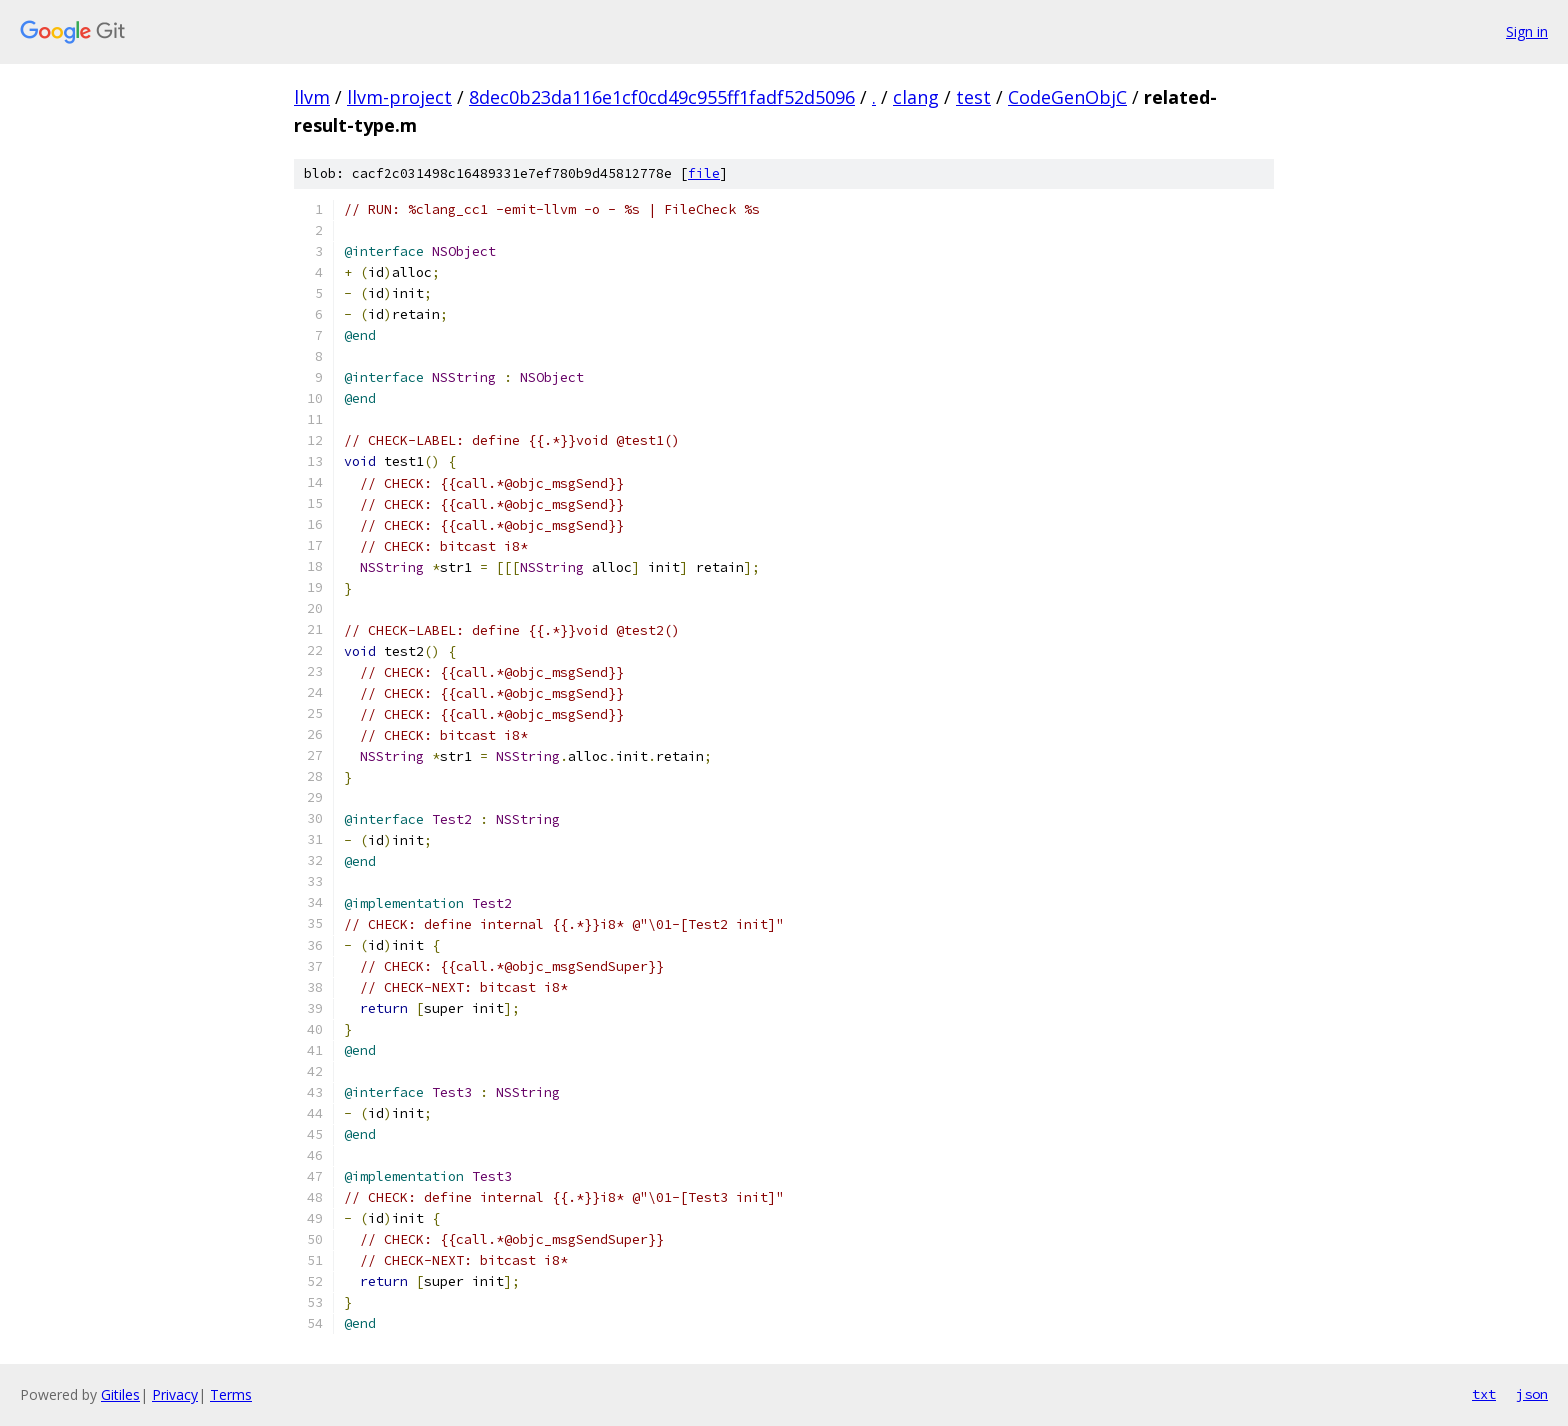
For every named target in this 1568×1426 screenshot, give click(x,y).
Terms (231, 1394)
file (704, 173)
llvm (312, 97)
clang (916, 97)
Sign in (1527, 31)
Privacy (175, 1394)
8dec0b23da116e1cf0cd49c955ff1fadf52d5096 (662, 97)
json (1532, 1394)
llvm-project (399, 97)
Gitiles (120, 1394)
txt (1484, 1394)
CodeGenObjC (1067, 97)
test (973, 97)
